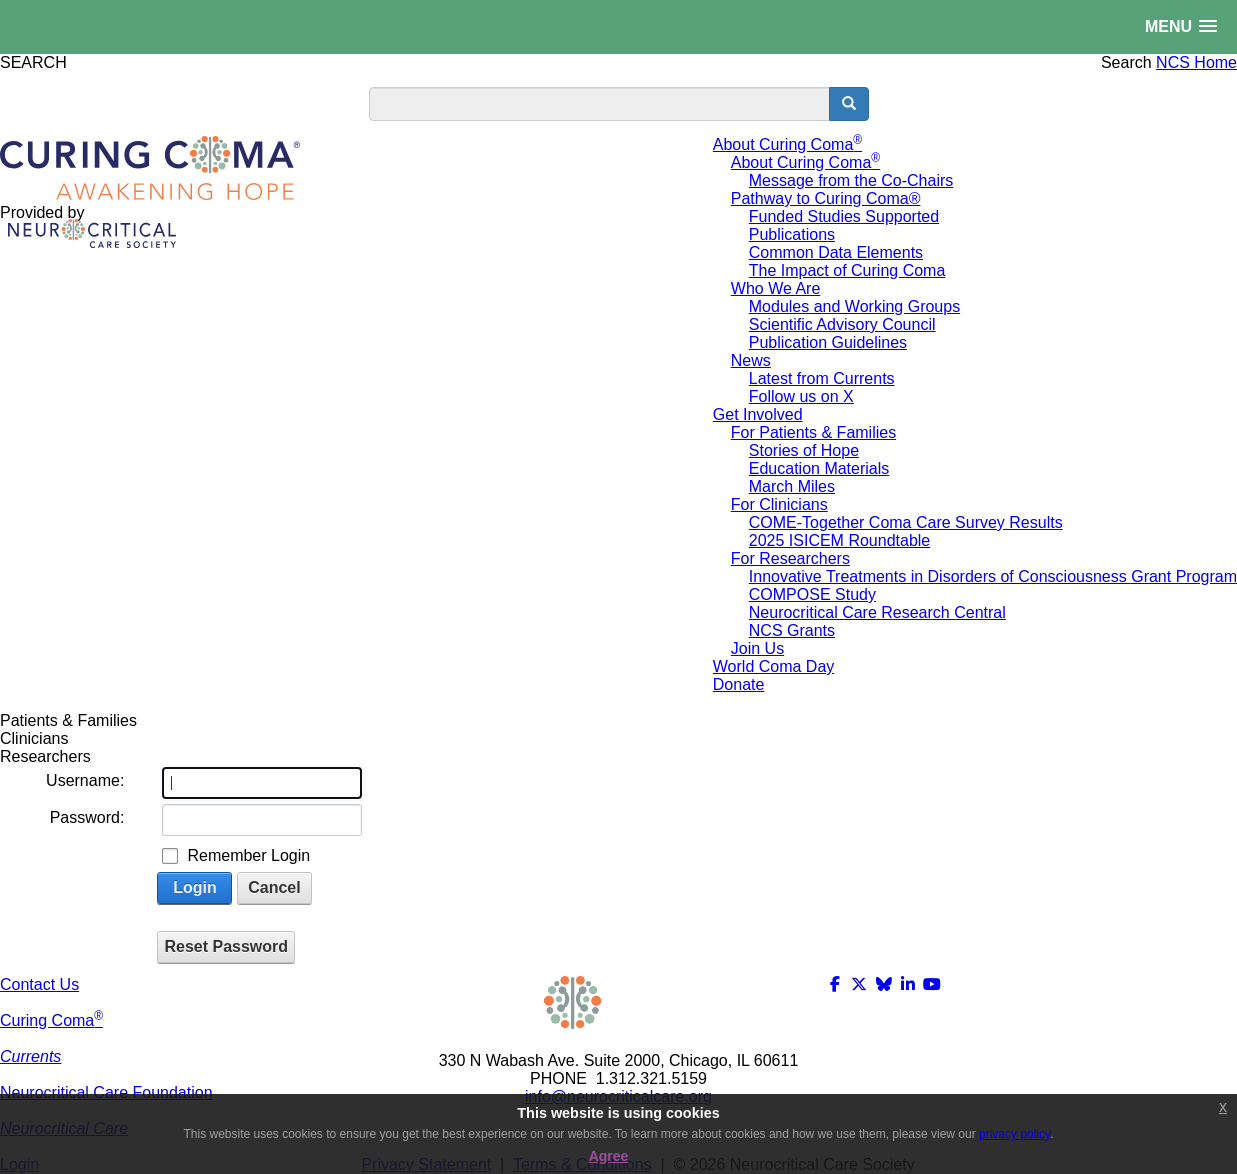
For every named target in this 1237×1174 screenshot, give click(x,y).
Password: (87, 817)
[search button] (849, 104)
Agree (609, 1156)
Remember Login (248, 855)
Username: (85, 780)
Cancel (274, 887)
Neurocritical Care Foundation (106, 1092)
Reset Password (226, 946)
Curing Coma (51, 1020)
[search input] (599, 104)
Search (1126, 62)
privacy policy (1014, 1134)
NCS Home (1196, 62)
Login (195, 887)
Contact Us (39, 984)
